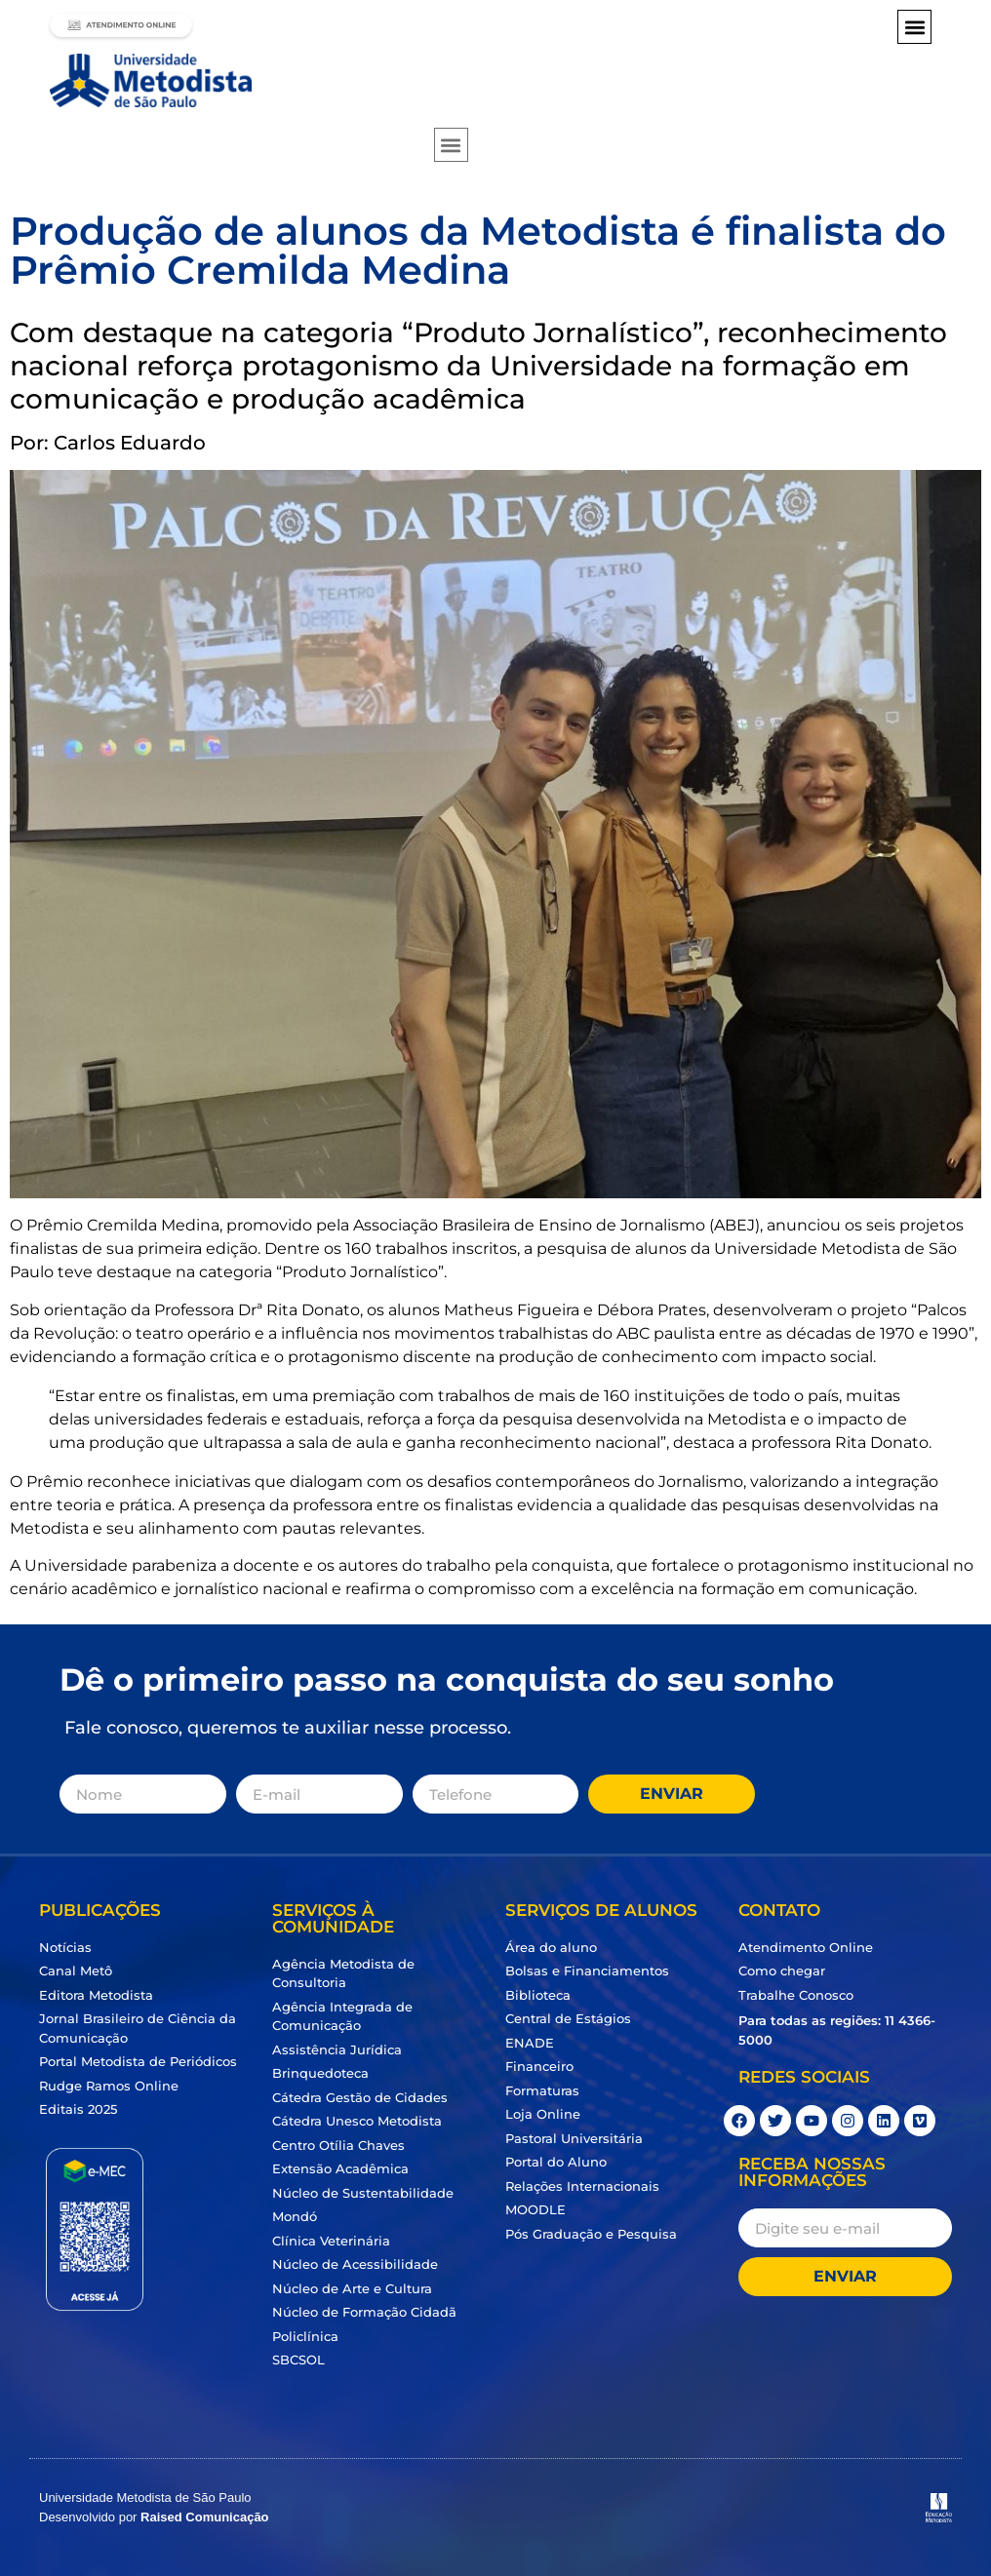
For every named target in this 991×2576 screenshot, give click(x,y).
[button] (914, 27)
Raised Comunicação (204, 2517)
